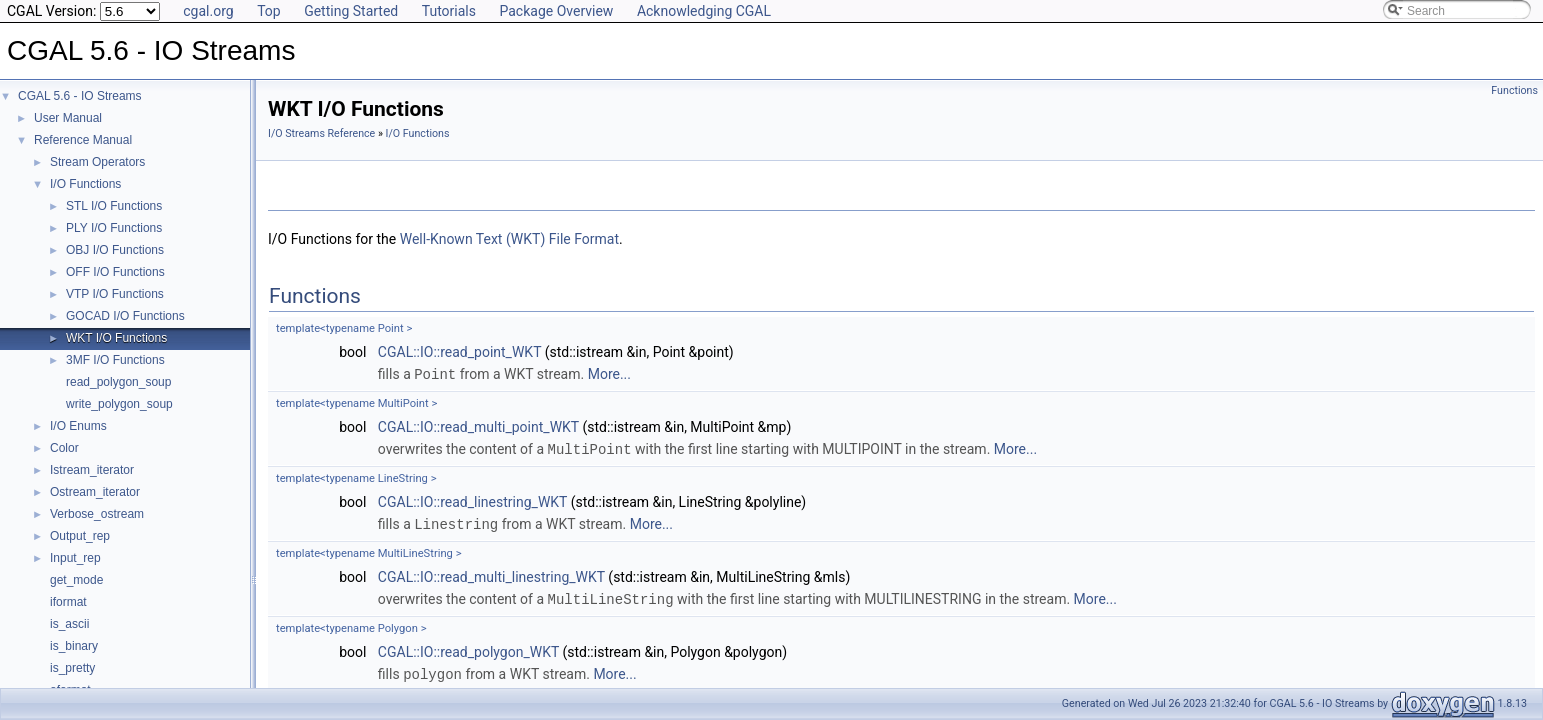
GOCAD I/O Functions (125, 316)
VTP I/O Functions (115, 294)
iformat (68, 602)
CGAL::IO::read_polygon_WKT (468, 648)
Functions (1514, 90)
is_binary (74, 646)
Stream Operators (97, 162)
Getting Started (351, 11)
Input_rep (75, 558)
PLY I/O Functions (114, 228)
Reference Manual (83, 140)
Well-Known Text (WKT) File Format (509, 239)
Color (64, 448)
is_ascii (69, 624)
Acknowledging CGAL (704, 11)
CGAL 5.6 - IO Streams (80, 96)
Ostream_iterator (95, 492)
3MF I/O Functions (115, 360)
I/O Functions (85, 184)
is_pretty (72, 668)
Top (269, 11)
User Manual (68, 118)
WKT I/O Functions (116, 338)
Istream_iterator (92, 470)
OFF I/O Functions (115, 272)
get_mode (76, 580)
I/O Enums (78, 426)
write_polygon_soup (119, 404)
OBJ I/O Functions (115, 250)
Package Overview (556, 11)
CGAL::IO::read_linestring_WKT (472, 500)
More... (609, 374)
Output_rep (80, 536)
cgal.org (208, 11)
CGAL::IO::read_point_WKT (459, 352)
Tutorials (449, 11)
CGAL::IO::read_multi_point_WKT (478, 426)
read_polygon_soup (118, 382)
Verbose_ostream (97, 514)
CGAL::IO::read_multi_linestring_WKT (491, 574)
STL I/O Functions (114, 206)
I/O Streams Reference (321, 133)
